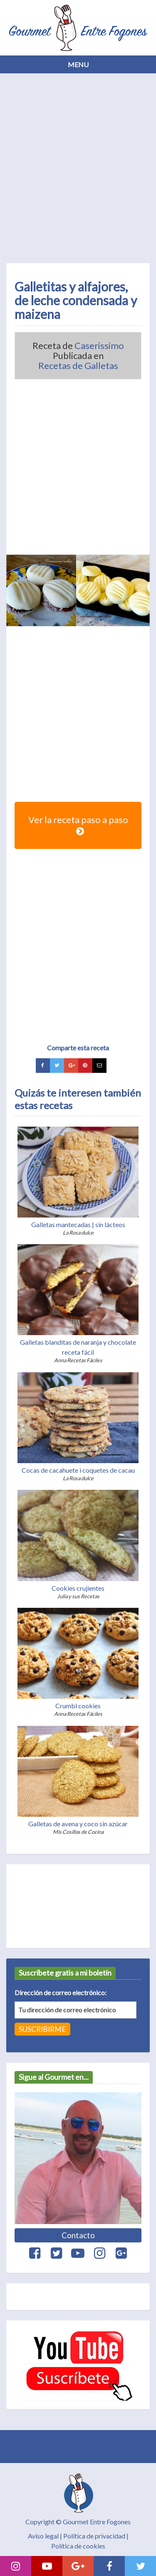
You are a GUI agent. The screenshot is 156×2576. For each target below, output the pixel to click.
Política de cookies (78, 2546)
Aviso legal (43, 2536)
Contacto (78, 2235)
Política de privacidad (94, 2536)
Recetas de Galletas (78, 366)
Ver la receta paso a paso (78, 824)
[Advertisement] (78, 166)
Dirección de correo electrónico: (60, 1992)
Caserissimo (99, 346)
